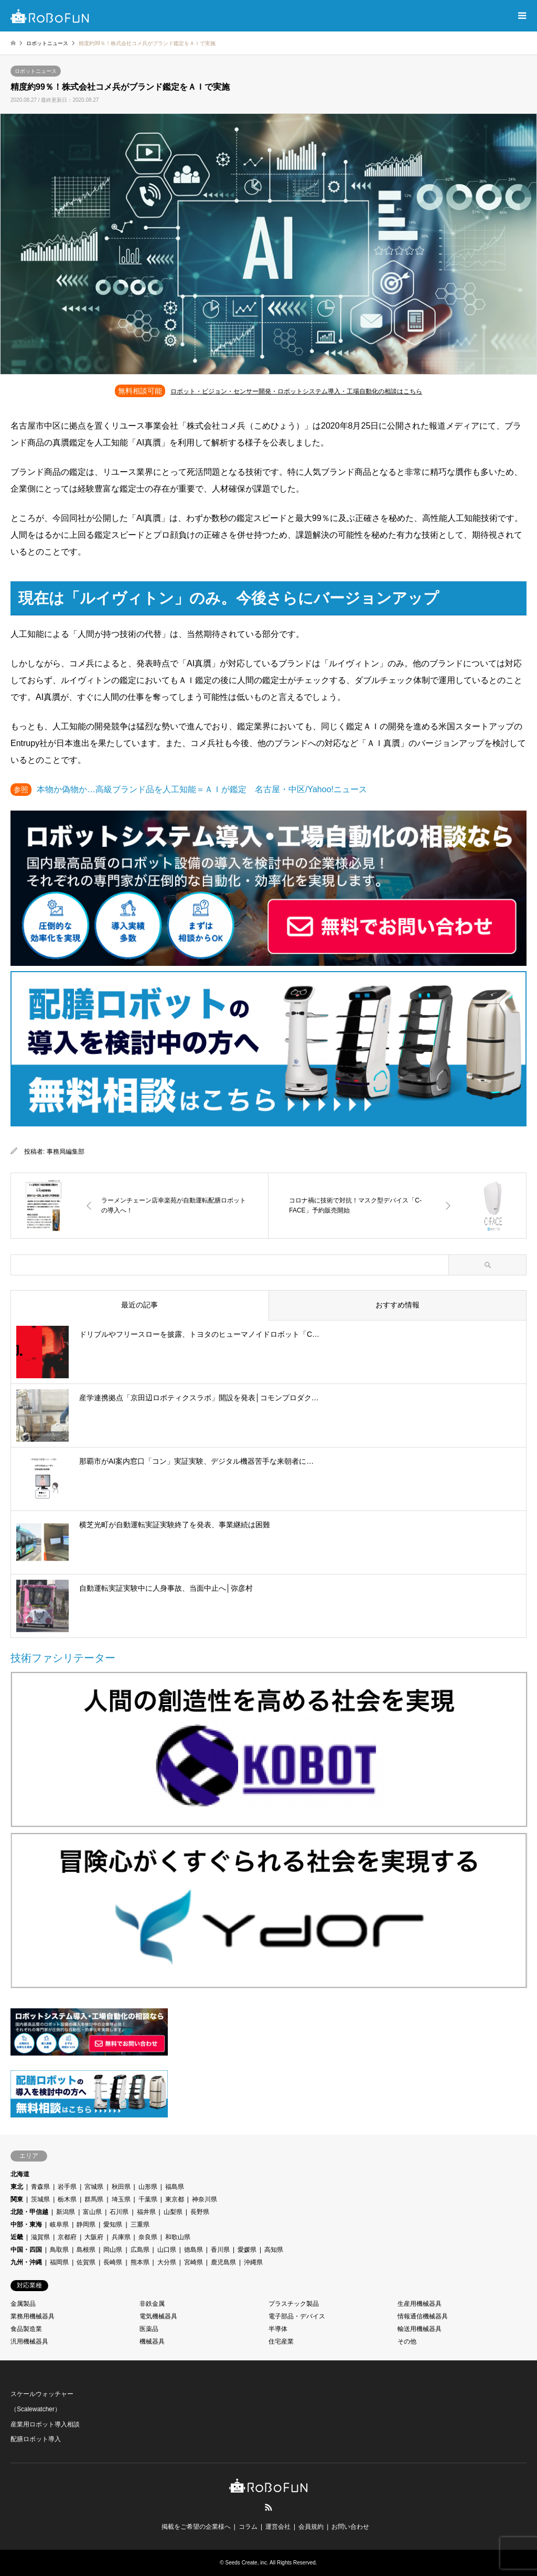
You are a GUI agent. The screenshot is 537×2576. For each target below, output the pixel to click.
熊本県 (140, 2262)
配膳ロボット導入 (35, 2439)
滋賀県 (40, 2237)
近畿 (16, 2237)
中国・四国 (26, 2249)
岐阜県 (59, 2224)
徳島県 (193, 2249)
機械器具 (152, 2341)
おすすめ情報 (397, 1305)
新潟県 (65, 2212)
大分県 (166, 2262)
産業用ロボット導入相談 (45, 2424)
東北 (16, 2186)
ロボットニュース (36, 71)
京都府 (67, 2237)
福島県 (174, 2186)
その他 (407, 2341)
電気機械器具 (158, 2316)
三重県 (140, 2224)
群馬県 (93, 2199)
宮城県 (93, 2186)
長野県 (199, 2212)
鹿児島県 (223, 2262)
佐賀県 (86, 2262)
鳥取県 (59, 2249)
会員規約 (311, 2526)
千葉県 (147, 2199)
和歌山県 (177, 2237)
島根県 (86, 2249)
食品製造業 (26, 2329)
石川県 (119, 2212)
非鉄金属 (152, 2303)
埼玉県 (121, 2199)
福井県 (146, 2212)
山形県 (147, 2186)
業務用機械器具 (32, 2316)
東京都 (174, 2199)
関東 (16, 2199)
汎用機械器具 (29, 2341)
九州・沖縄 (26, 2262)
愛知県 (112, 2224)
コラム (248, 2526)
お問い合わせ (350, 2526)
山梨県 (173, 2212)
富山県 (92, 2212)
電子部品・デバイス (296, 2316)
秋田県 (121, 2186)
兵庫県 (121, 2237)
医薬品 (148, 2329)
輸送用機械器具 (420, 2329)
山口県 (166, 2249)
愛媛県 (247, 2249)
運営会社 (278, 2526)
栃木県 (67, 2199)
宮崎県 (193, 2262)
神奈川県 (204, 2199)
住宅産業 (281, 2341)
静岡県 (86, 2224)
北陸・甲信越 (29, 2212)
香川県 (220, 2249)
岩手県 (67, 2186)
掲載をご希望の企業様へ (196, 2526)
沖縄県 (253, 2262)
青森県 (40, 2186)
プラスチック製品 (293, 2303)
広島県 (140, 2249)
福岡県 (59, 2262)
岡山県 (112, 2249)
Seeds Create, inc (246, 2563)
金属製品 (23, 2303)
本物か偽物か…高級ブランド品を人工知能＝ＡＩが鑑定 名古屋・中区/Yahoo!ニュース (202, 789)
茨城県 (40, 2199)
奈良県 (147, 2237)
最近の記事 (139, 1305)
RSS (268, 2507)
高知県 (273, 2249)
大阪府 (93, 2237)
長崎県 (112, 2262)
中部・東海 (26, 2224)
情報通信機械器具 (423, 2316)
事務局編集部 (65, 1151)
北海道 (19, 2174)
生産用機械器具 (420, 2303)
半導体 (277, 2329)
